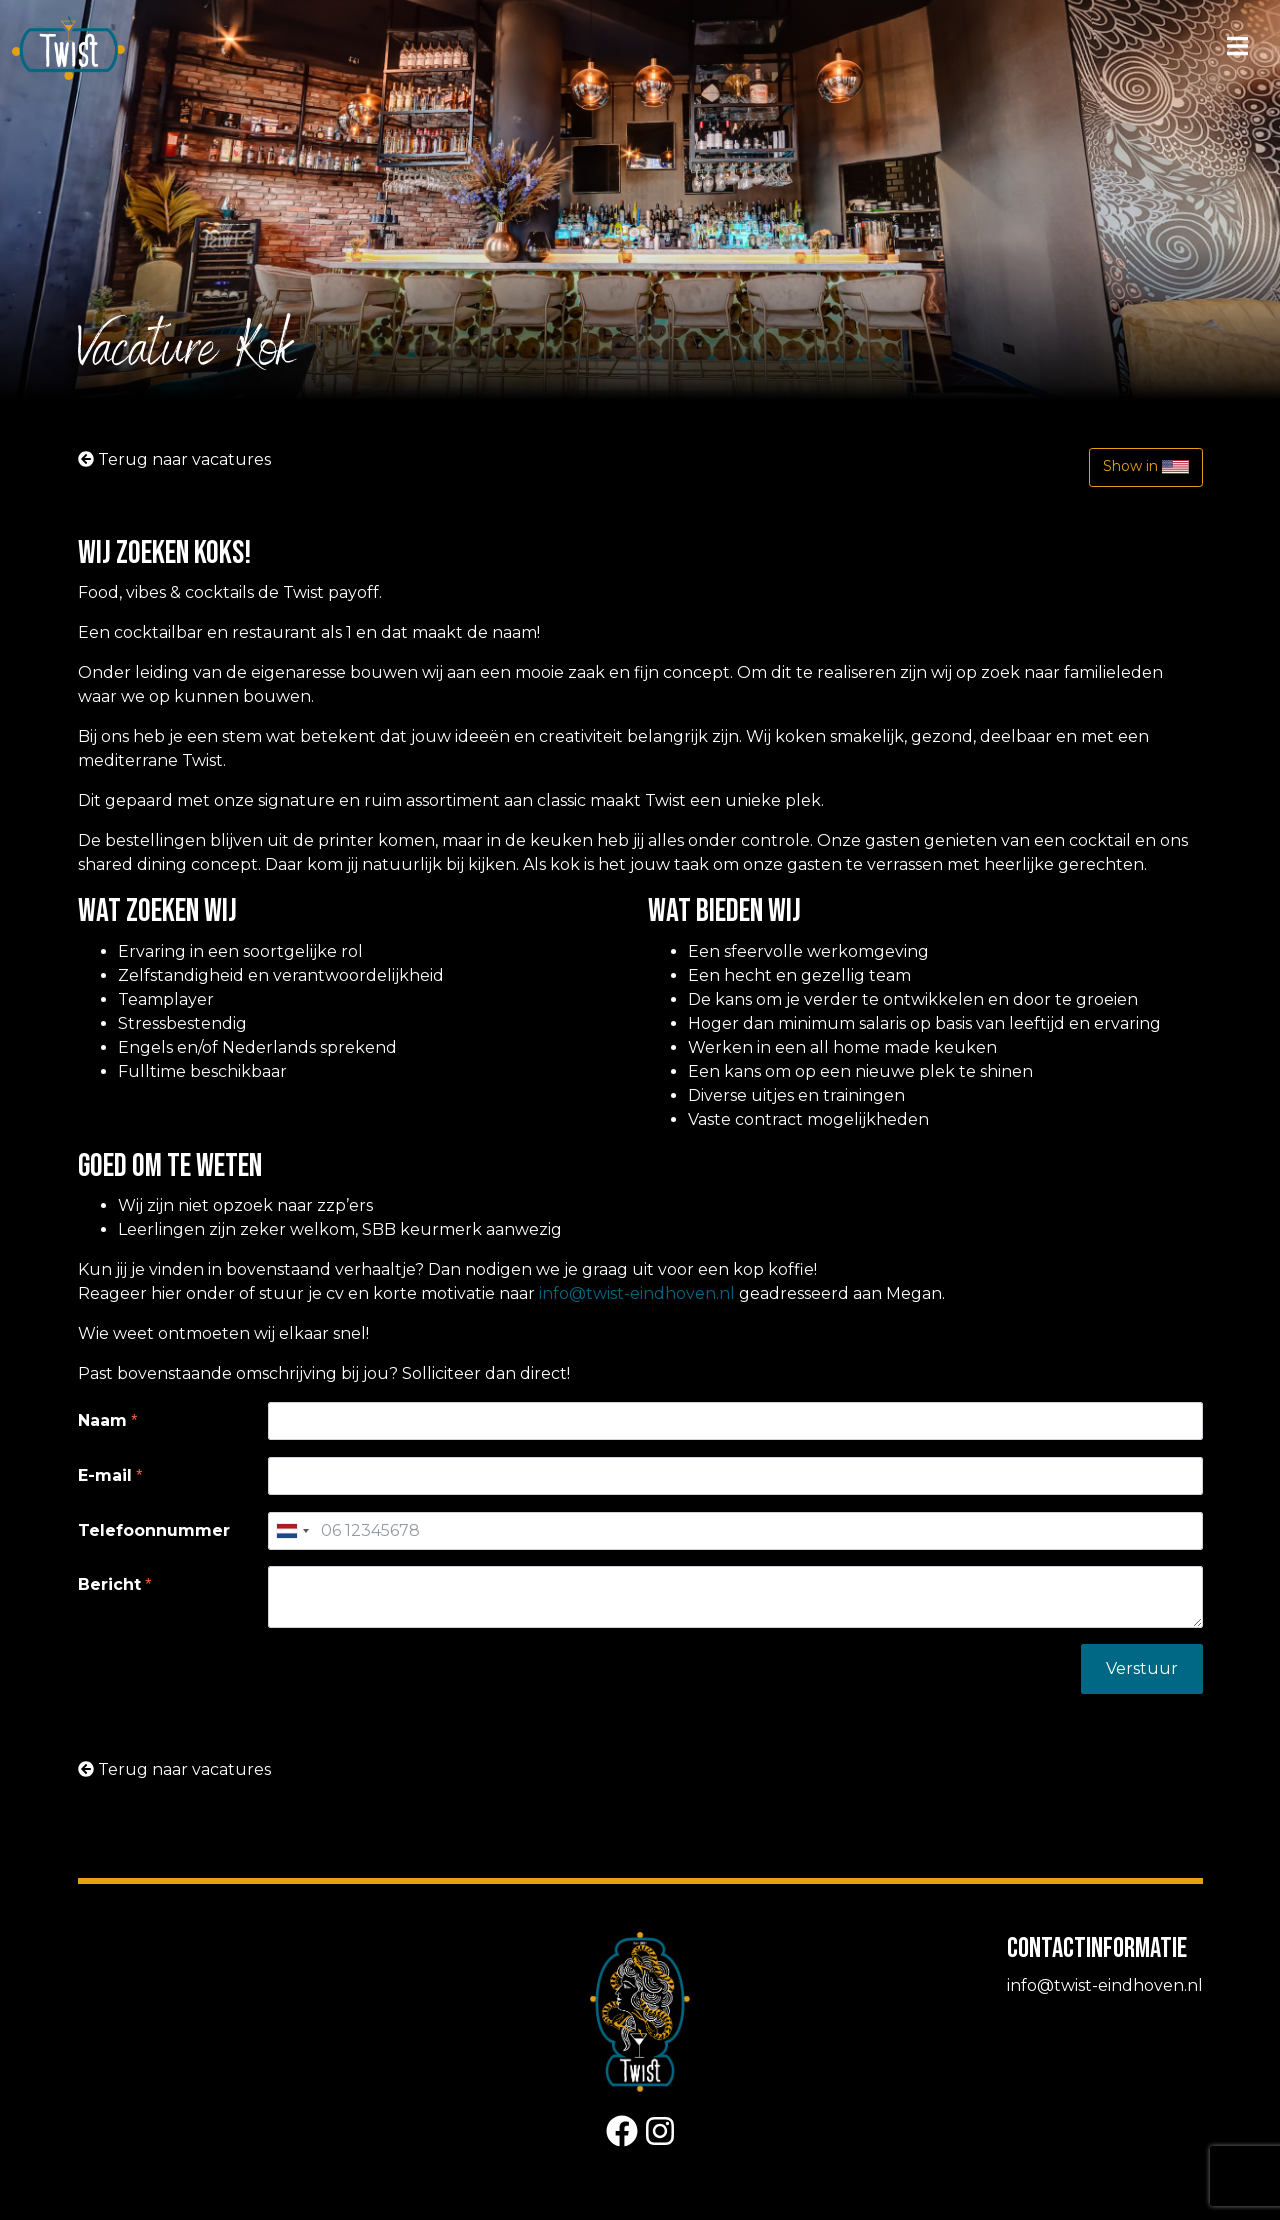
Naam (102, 1420)
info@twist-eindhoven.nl (637, 1293)
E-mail (105, 1475)
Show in (1146, 467)
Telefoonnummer (154, 1530)
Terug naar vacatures (174, 459)
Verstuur (1142, 1668)
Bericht (109, 1584)
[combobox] (292, 1531)
